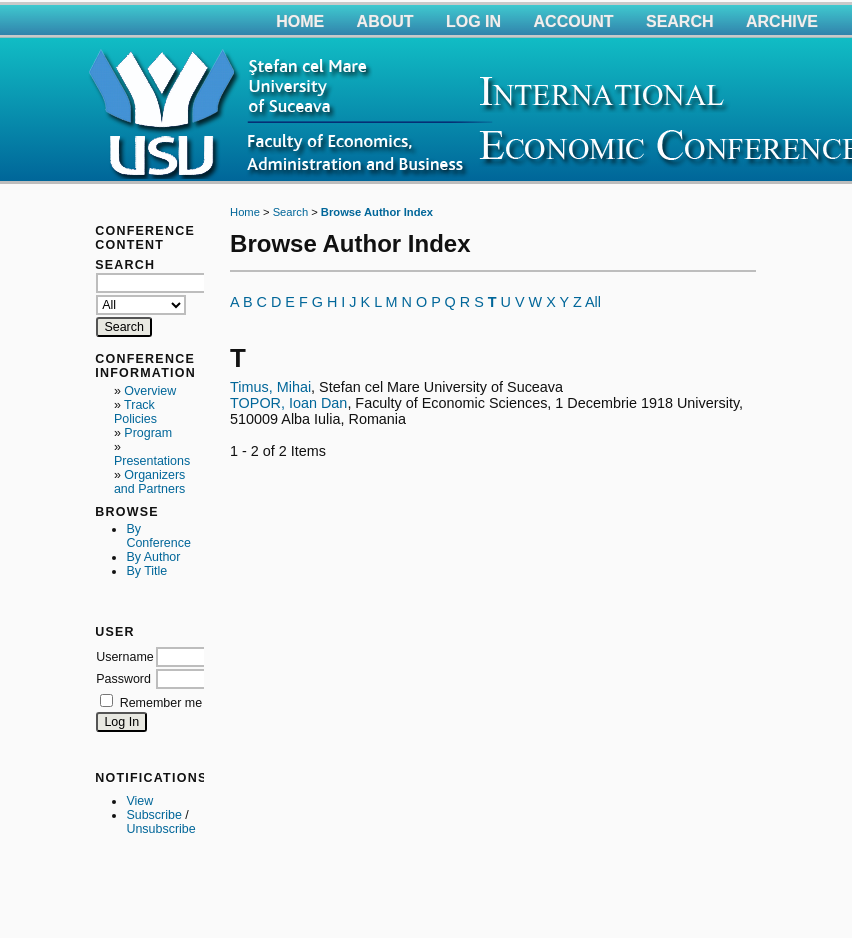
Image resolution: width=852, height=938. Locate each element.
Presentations (152, 461)
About (385, 21)
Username (125, 657)
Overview (150, 391)
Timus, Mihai (270, 387)
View (139, 801)
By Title (146, 571)
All (593, 302)
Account (574, 21)
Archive (782, 21)
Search (680, 21)
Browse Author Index (377, 212)
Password (123, 679)
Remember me (161, 703)
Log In (473, 21)
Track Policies (135, 412)
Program (148, 433)
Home (300, 21)
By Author (153, 557)
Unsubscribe (160, 829)
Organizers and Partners (149, 482)
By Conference (158, 536)
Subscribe (153, 815)
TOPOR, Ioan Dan (288, 403)
